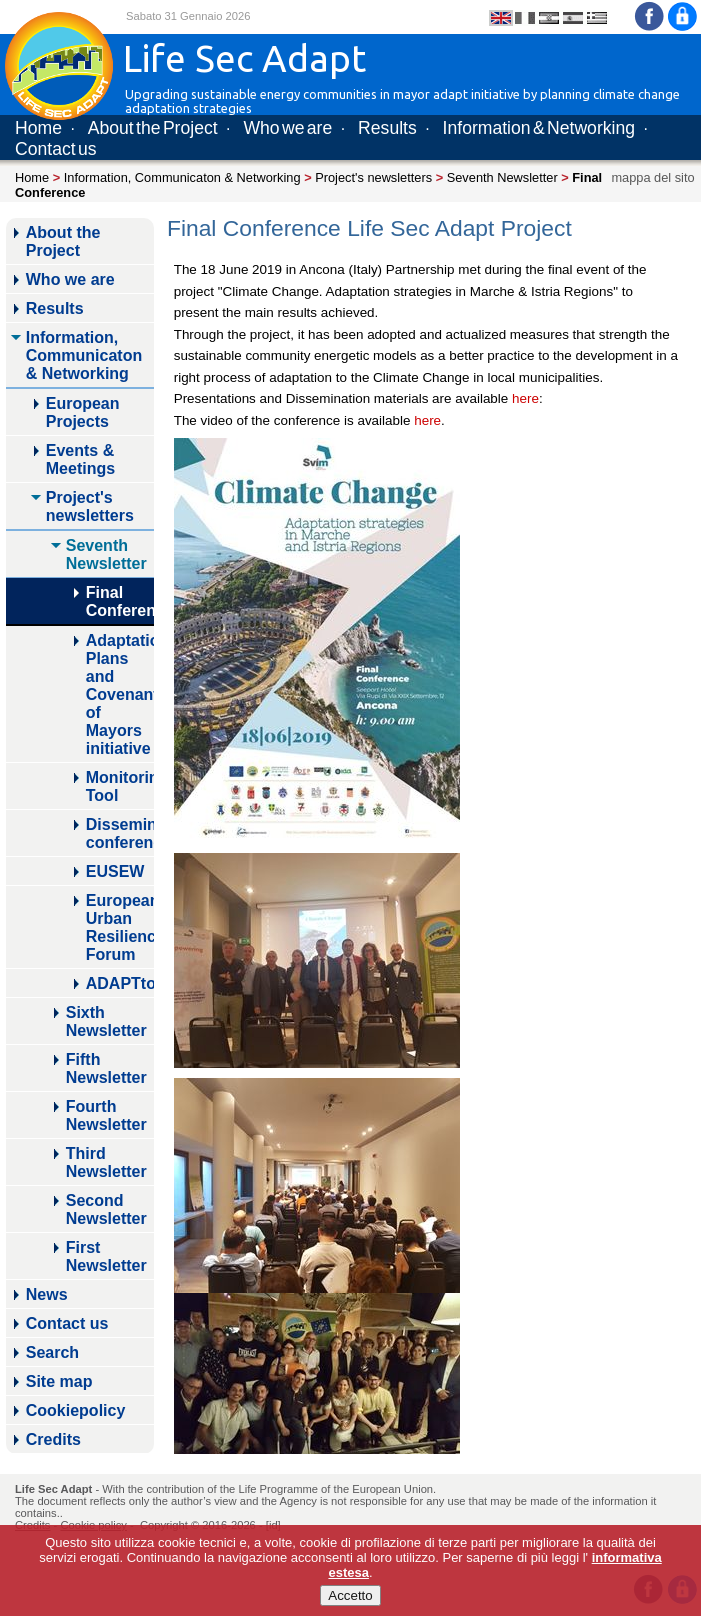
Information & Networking (539, 128)
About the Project (153, 128)
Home (38, 128)
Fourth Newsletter (106, 1115)
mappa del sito (652, 177)
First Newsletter (106, 1256)
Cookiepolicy (76, 1410)
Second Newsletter (106, 1209)
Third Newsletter (106, 1162)
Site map (59, 1381)
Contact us (56, 149)
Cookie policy (93, 1525)
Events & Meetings (80, 459)
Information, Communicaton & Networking (182, 177)
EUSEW (115, 871)
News (47, 1294)
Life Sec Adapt (53, 1489)
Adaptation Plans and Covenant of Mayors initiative (120, 694)
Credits (53, 1439)
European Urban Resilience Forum (120, 927)
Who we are (287, 128)
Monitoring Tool (120, 786)
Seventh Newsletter (502, 177)
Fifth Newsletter (106, 1068)
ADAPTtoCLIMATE (120, 983)
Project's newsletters (373, 177)
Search (52, 1352)
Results (387, 128)
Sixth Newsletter (106, 1021)
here (525, 398)
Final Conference (120, 601)
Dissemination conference (120, 833)
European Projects (83, 412)
